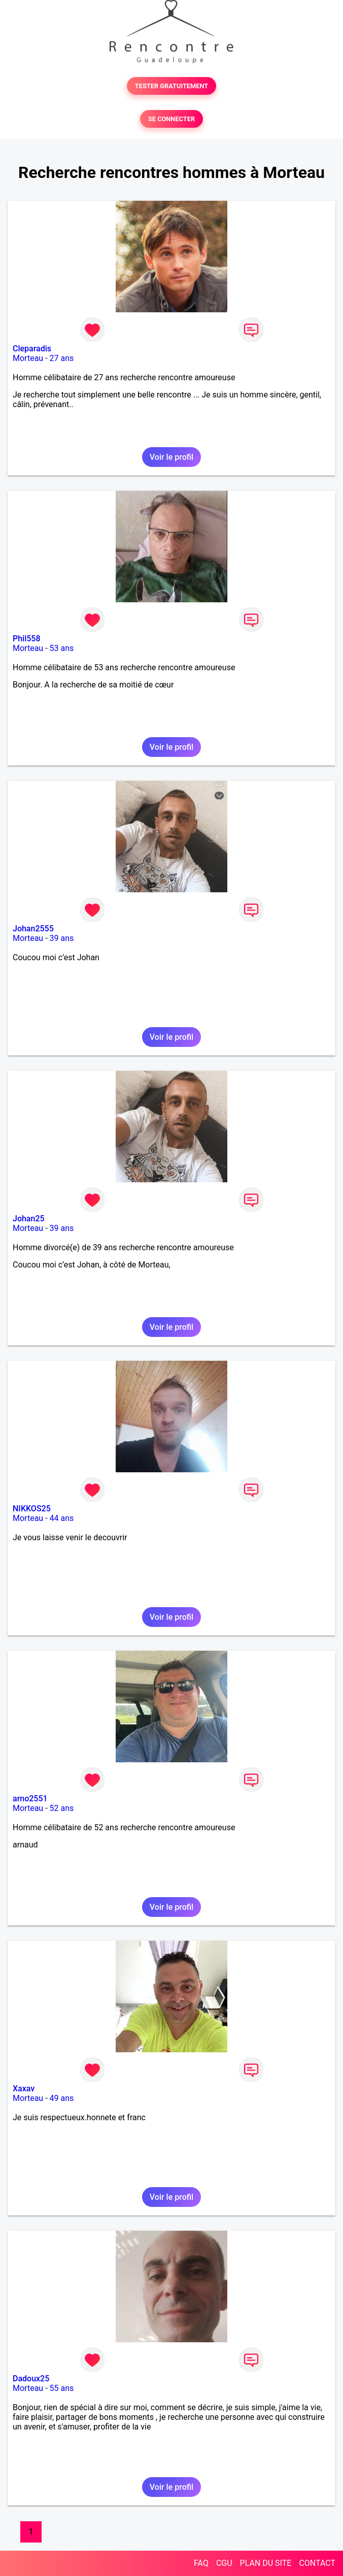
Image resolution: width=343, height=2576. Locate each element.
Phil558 (27, 638)
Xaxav (24, 2088)
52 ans (62, 1808)
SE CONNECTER (171, 119)
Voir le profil (171, 457)
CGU (224, 2563)
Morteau (28, 358)
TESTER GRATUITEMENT (172, 86)
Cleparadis (32, 348)
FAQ (201, 2563)
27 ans (62, 358)
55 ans (62, 2388)
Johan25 (29, 1218)
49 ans (62, 2098)
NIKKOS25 (32, 1508)
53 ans (62, 648)
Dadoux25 (31, 2378)
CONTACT (317, 2563)
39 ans (62, 938)
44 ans (62, 1518)
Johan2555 (33, 928)
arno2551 (30, 1798)
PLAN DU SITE (266, 2563)
